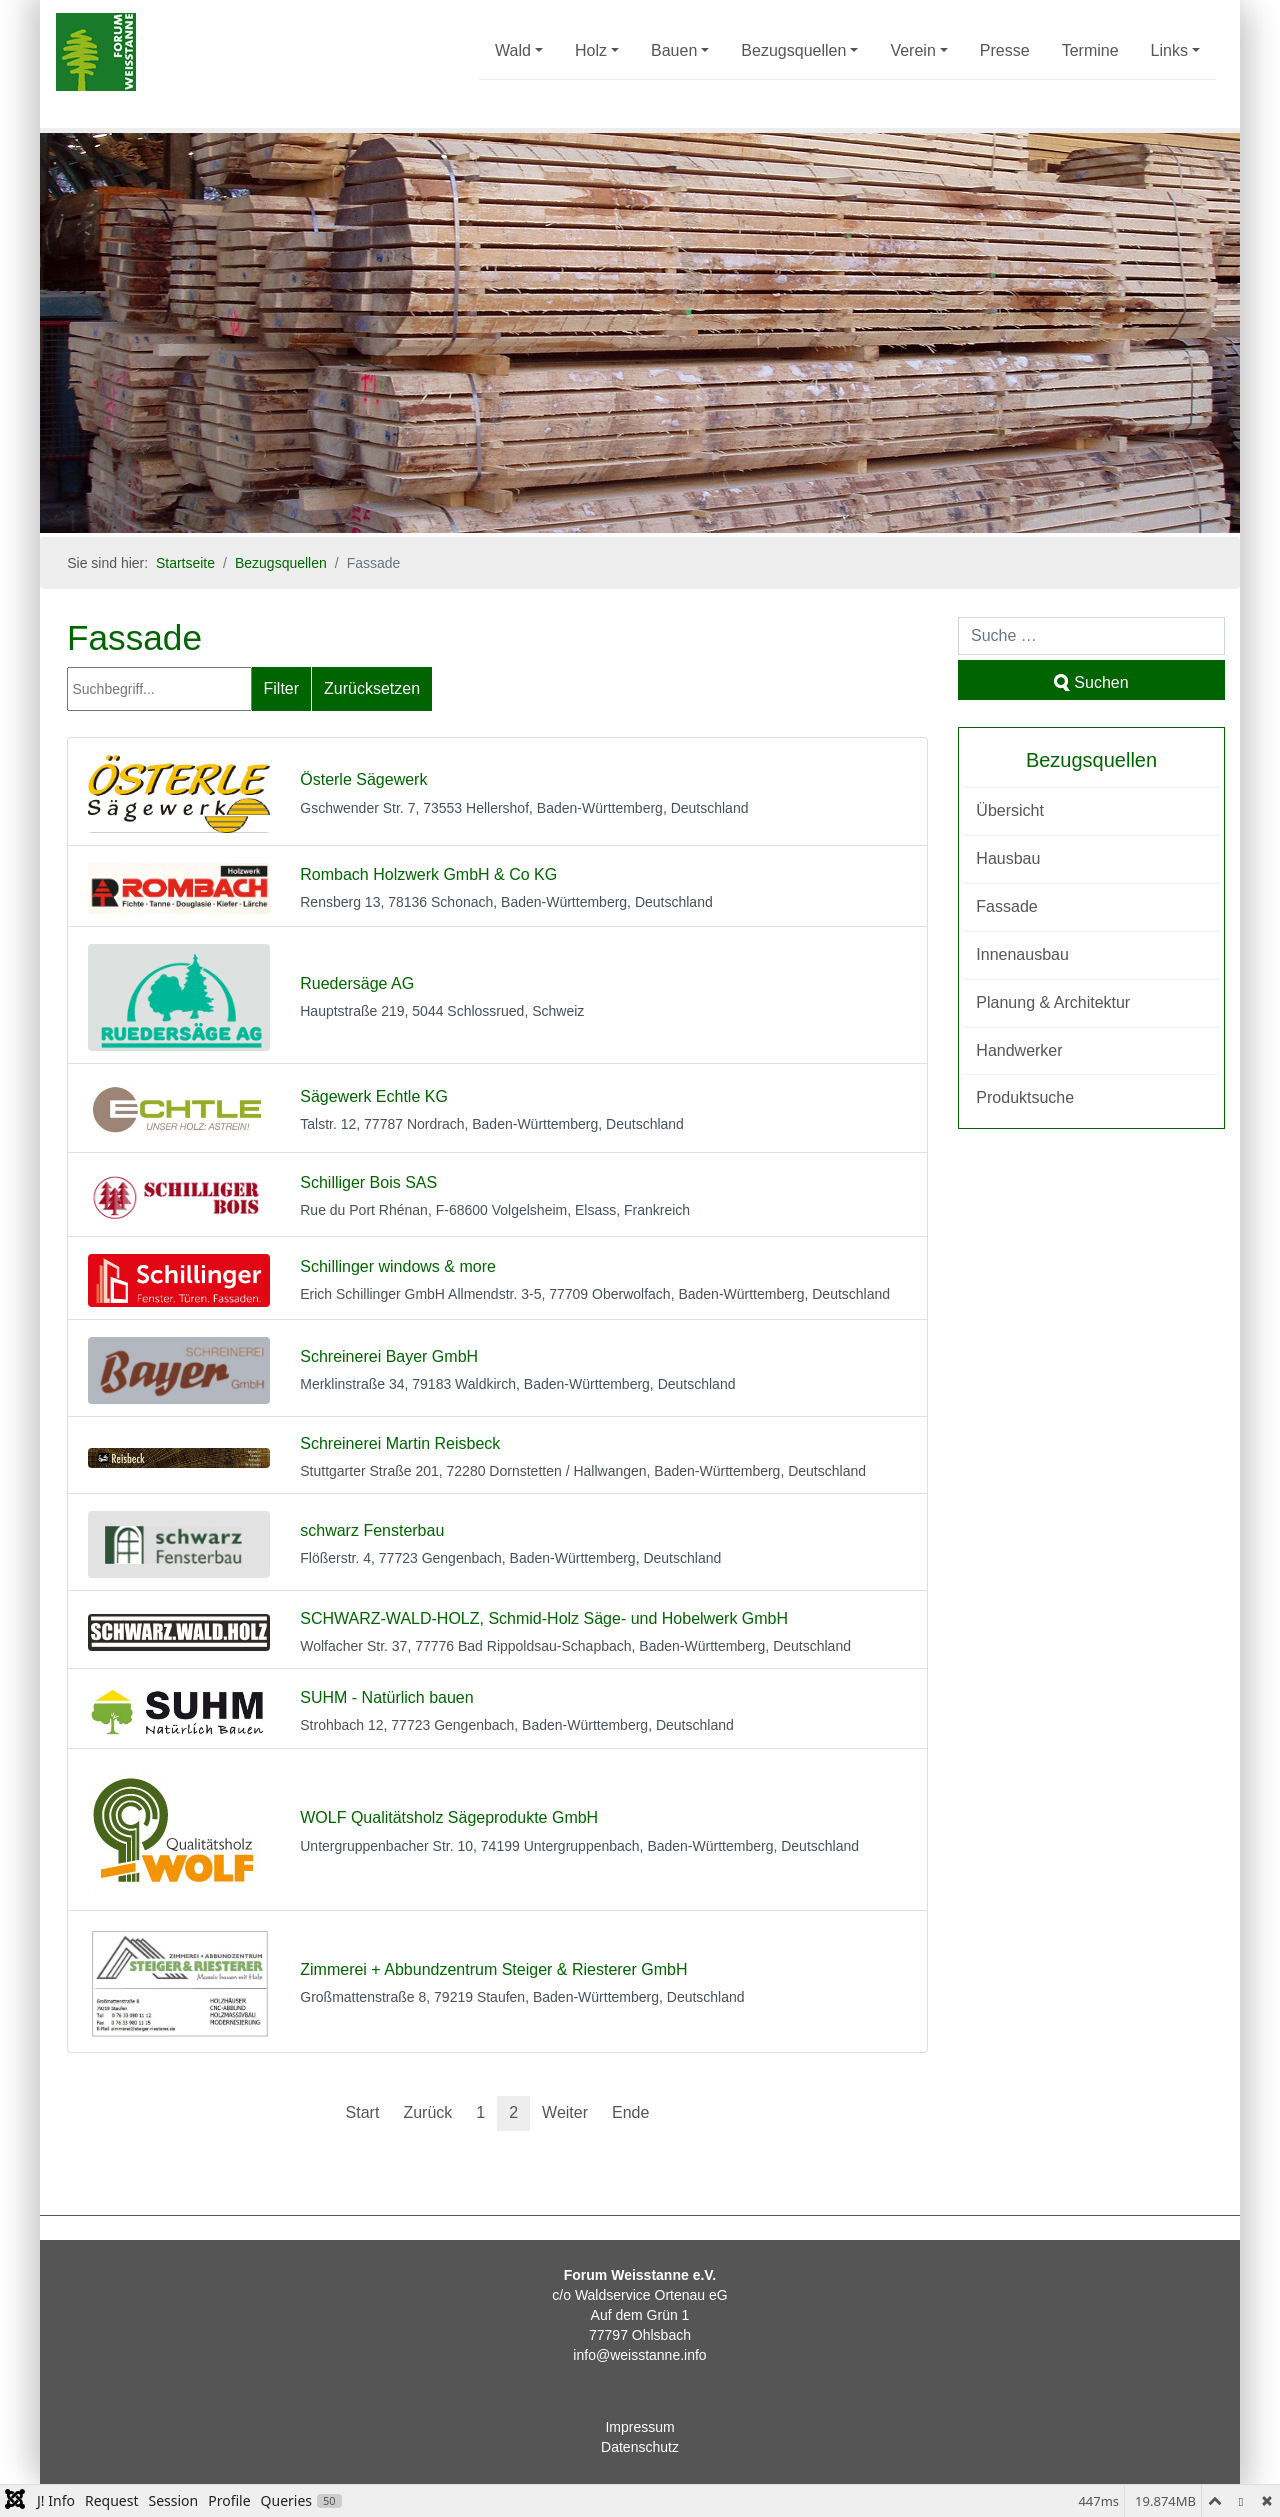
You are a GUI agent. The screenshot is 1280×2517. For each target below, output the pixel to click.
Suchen (1091, 682)
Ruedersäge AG (357, 983)
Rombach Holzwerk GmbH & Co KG (428, 874)
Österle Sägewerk (363, 779)
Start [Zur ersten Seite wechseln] (363, 2112)
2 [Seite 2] (513, 2112)
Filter (282, 688)
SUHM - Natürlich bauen (386, 1697)
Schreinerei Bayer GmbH (389, 1356)
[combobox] (1091, 636)
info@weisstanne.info (639, 2355)
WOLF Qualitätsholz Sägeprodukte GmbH (449, 1817)
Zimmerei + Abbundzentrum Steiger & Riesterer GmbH (493, 1969)
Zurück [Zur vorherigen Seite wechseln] (427, 2112)
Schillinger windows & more (398, 1266)
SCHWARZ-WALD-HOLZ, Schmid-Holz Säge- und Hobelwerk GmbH (544, 1618)
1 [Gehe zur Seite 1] (480, 2112)
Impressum (639, 2427)
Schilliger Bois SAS (368, 1182)
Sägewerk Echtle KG (374, 1096)
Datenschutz (640, 2447)
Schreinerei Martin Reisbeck (400, 1443)
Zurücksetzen (372, 688)
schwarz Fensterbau (372, 1530)
